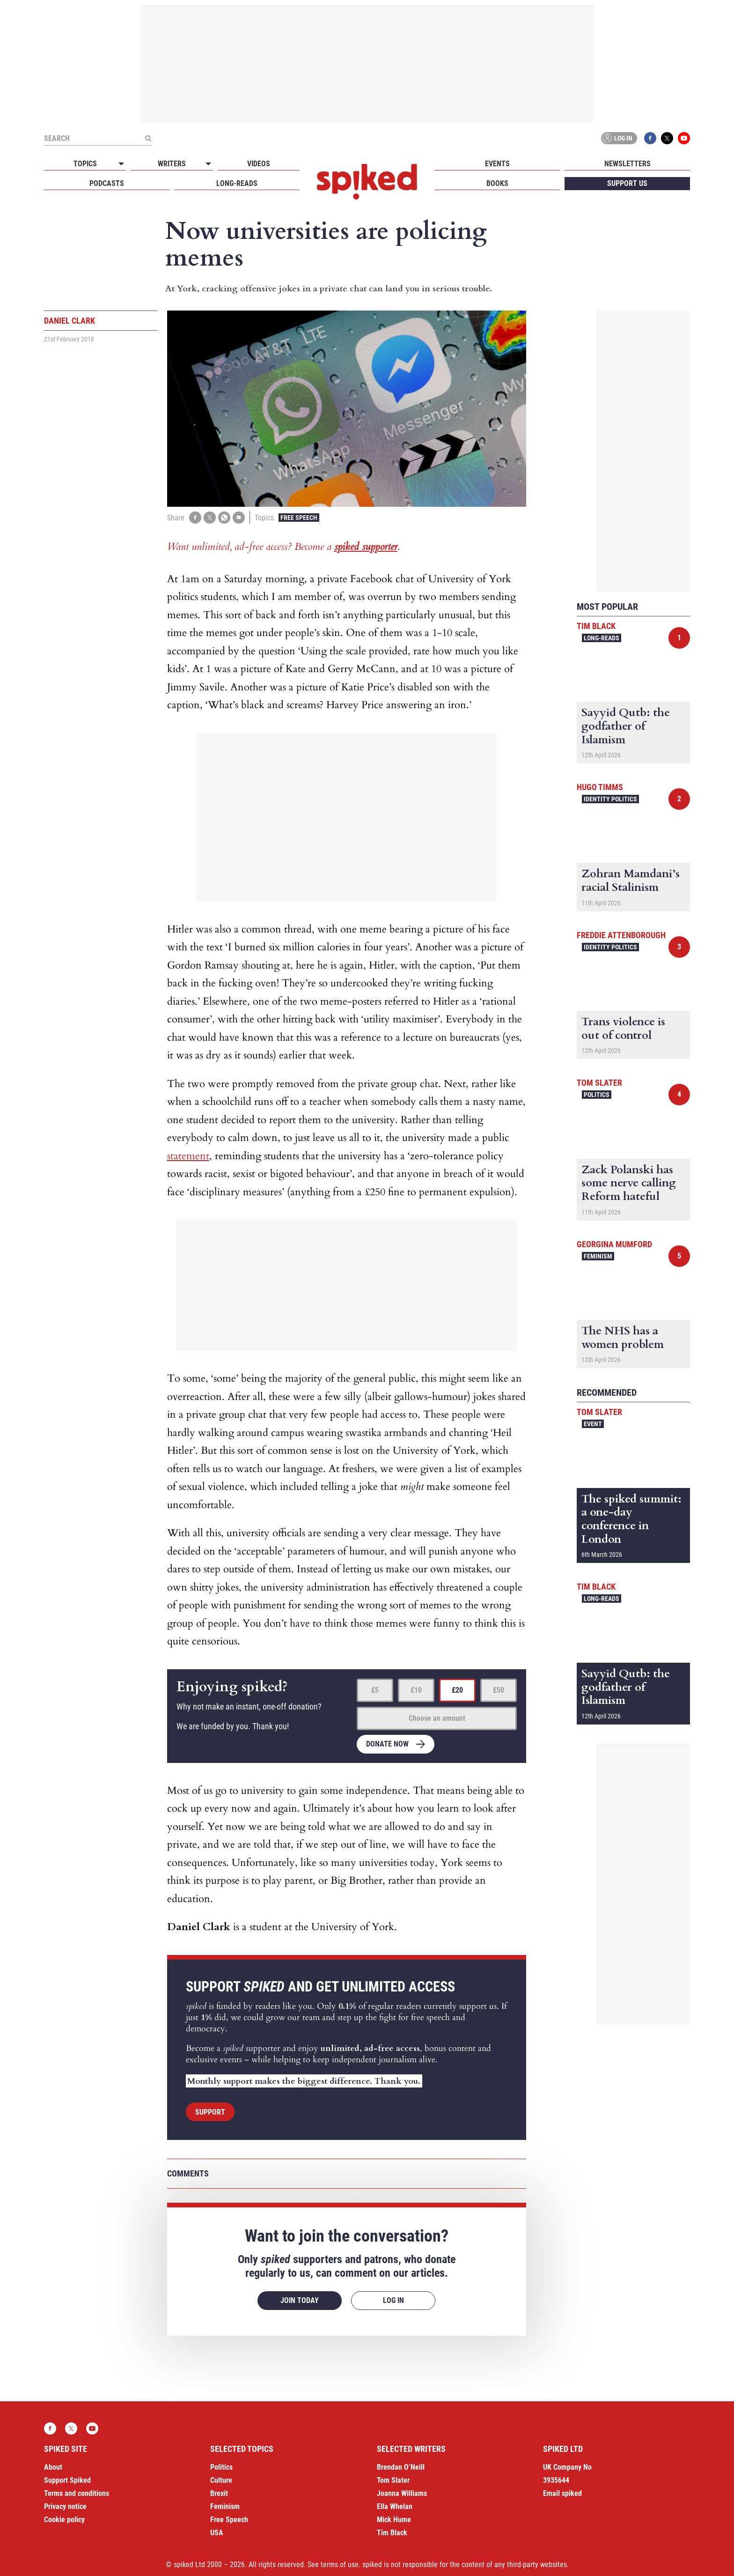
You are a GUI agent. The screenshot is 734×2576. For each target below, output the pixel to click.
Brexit (219, 2493)
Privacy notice (65, 2506)
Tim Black (596, 626)
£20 (457, 1690)
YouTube (684, 138)
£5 (375, 1690)
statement (188, 1156)
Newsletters (627, 163)
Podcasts (106, 183)
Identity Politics (610, 799)
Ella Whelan (394, 2506)
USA (216, 2532)
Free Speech (298, 517)
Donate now (387, 1744)
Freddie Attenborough (621, 935)
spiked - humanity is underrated (367, 182)
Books (497, 183)
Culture (221, 2480)
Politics (596, 1094)
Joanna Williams (402, 2493)
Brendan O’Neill (401, 2467)
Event (593, 1424)
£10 (416, 1690)
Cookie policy (64, 2519)
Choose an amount (437, 1718)
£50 (498, 1690)
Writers (172, 163)
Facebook (650, 138)
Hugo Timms (600, 787)
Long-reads (236, 183)
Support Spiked (67, 2480)
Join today (299, 2300)
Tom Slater (599, 1083)
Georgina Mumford (614, 1244)
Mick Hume (394, 2519)
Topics (85, 163)
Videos (258, 163)
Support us (627, 183)
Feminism (598, 1256)
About (53, 2467)
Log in (617, 138)
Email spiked (562, 2493)
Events (497, 163)
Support (210, 2112)
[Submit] (148, 138)
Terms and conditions (76, 2493)
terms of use (340, 2564)
